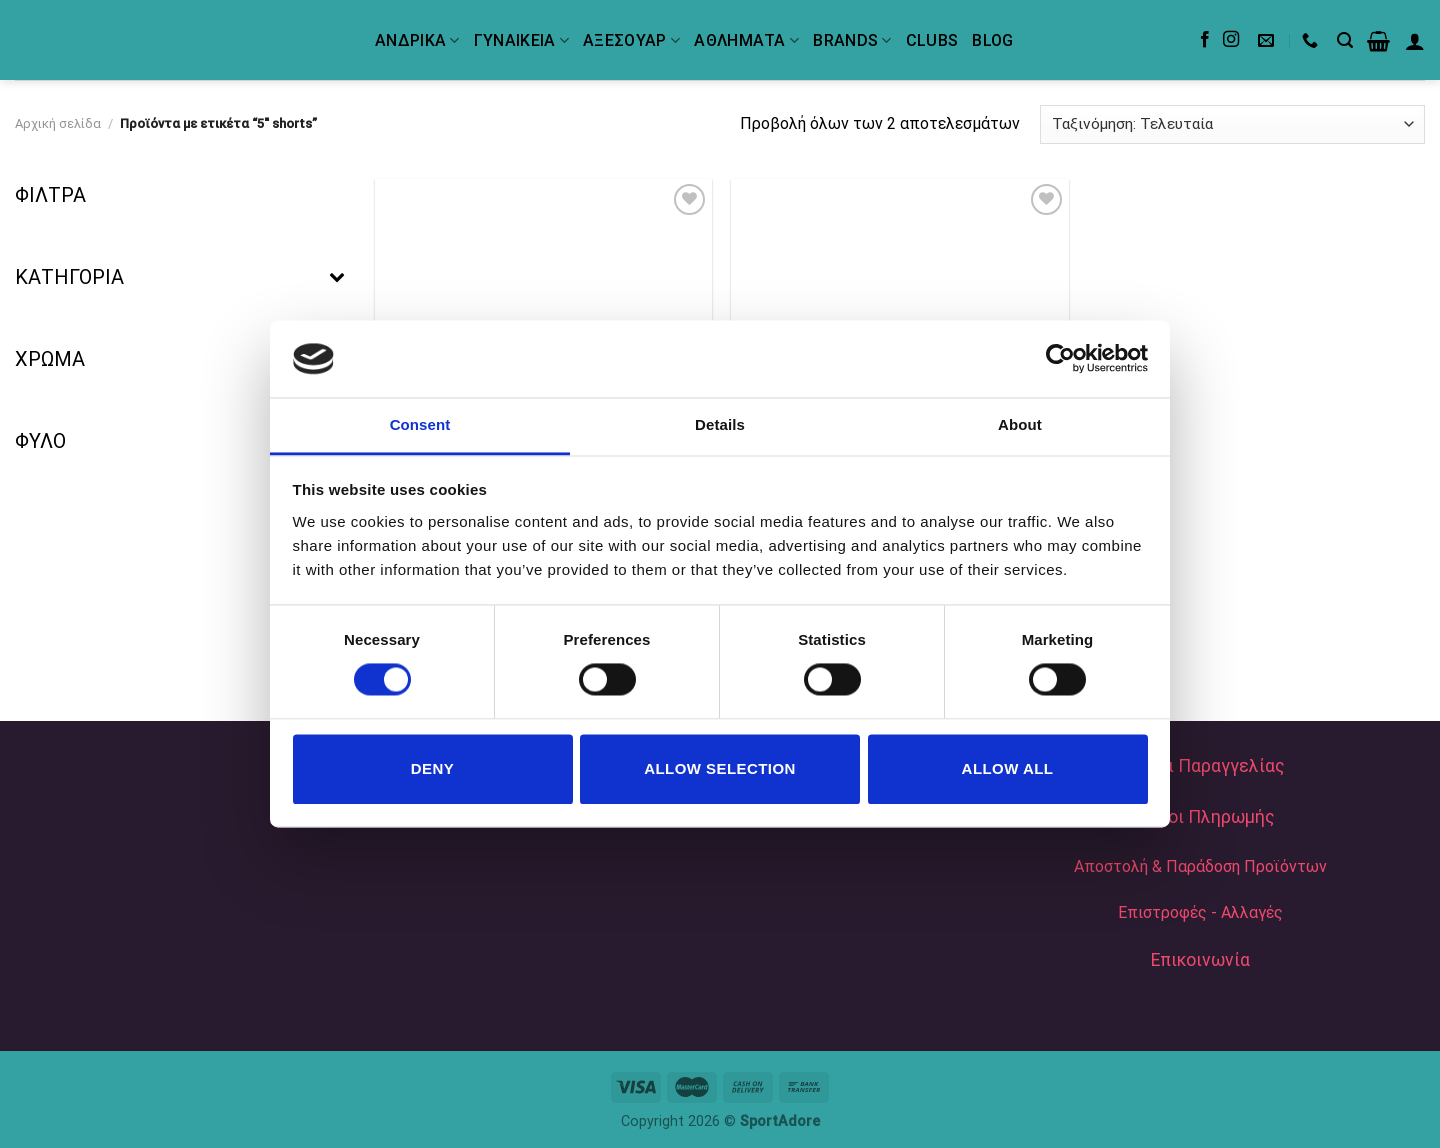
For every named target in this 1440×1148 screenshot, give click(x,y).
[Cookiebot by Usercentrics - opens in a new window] (1060, 359)
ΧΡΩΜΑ (180, 359)
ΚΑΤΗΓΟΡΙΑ (180, 277)
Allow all (1008, 768)
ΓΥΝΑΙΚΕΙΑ (521, 41)
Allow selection (720, 768)
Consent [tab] (420, 424)
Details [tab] (720, 424)
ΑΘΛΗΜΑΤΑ (746, 41)
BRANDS (852, 41)
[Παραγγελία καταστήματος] (1232, 124)
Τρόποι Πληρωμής (1200, 817)
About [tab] (1020, 424)
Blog (992, 40)
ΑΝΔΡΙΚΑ (417, 41)
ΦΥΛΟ (180, 441)
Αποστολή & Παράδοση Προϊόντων (1200, 866)
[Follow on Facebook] (1205, 40)
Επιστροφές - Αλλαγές (1200, 912)
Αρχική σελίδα (58, 123)
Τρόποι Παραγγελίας (1200, 766)
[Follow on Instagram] (1231, 40)
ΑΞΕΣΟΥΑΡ (631, 41)
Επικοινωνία (1200, 960)
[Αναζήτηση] (1345, 40)
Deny (432, 768)
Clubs (932, 40)
